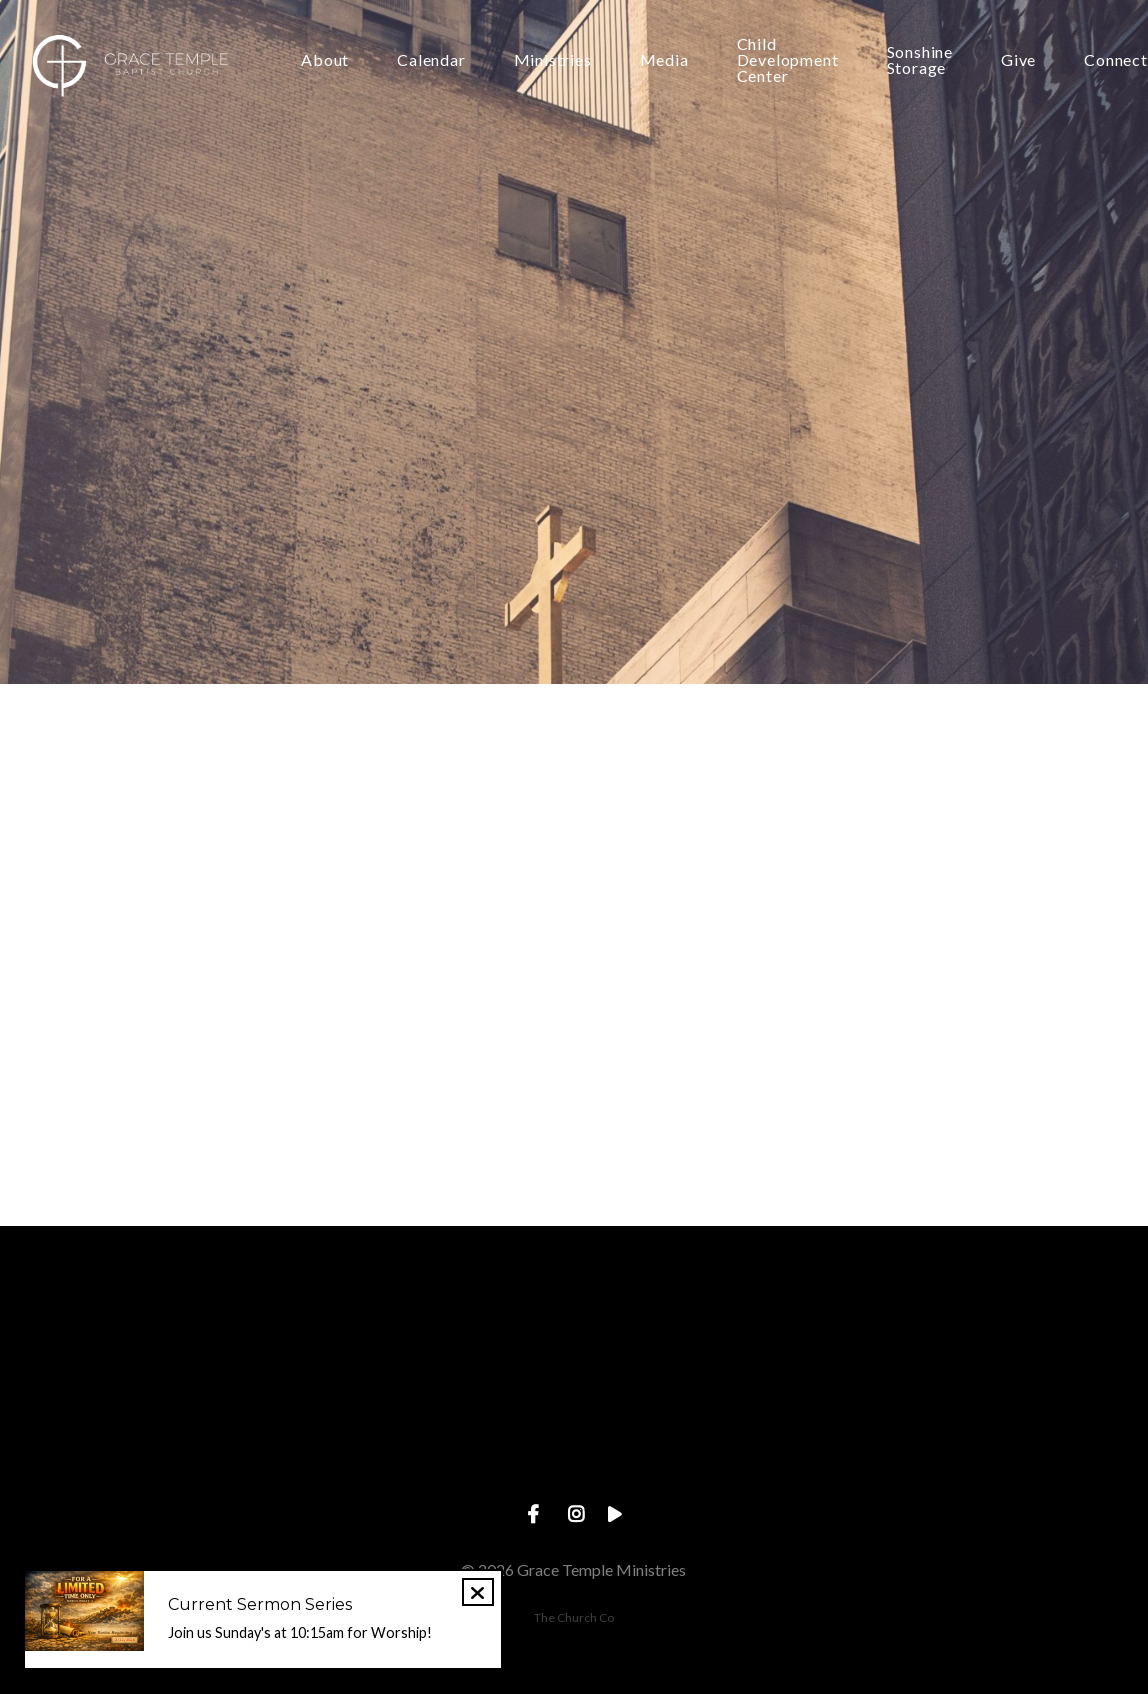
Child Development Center (788, 60)
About (325, 60)
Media (664, 60)
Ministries (553, 60)
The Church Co (574, 1617)
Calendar (431, 60)
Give (1018, 60)
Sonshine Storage (920, 60)
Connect (1116, 60)
